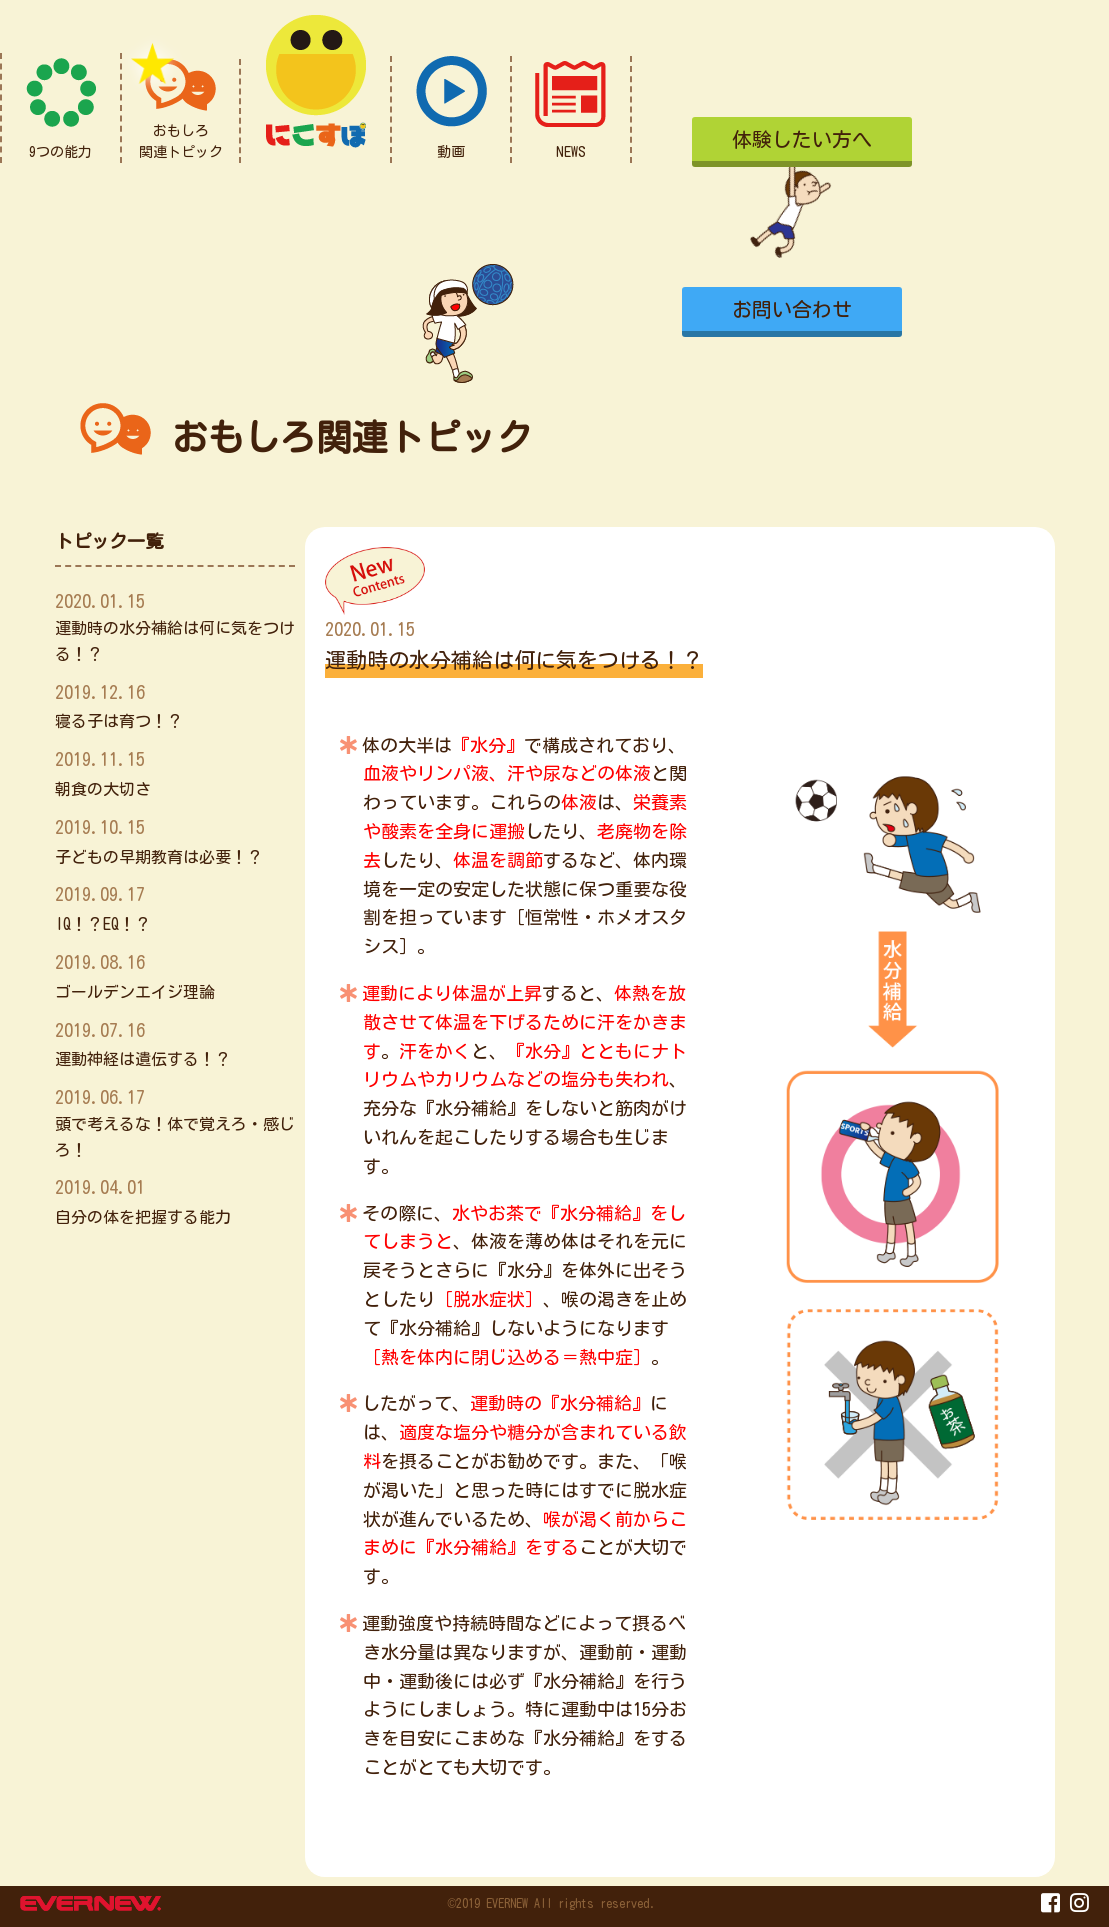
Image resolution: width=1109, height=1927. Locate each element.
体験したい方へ (802, 139)
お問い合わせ (792, 309)
